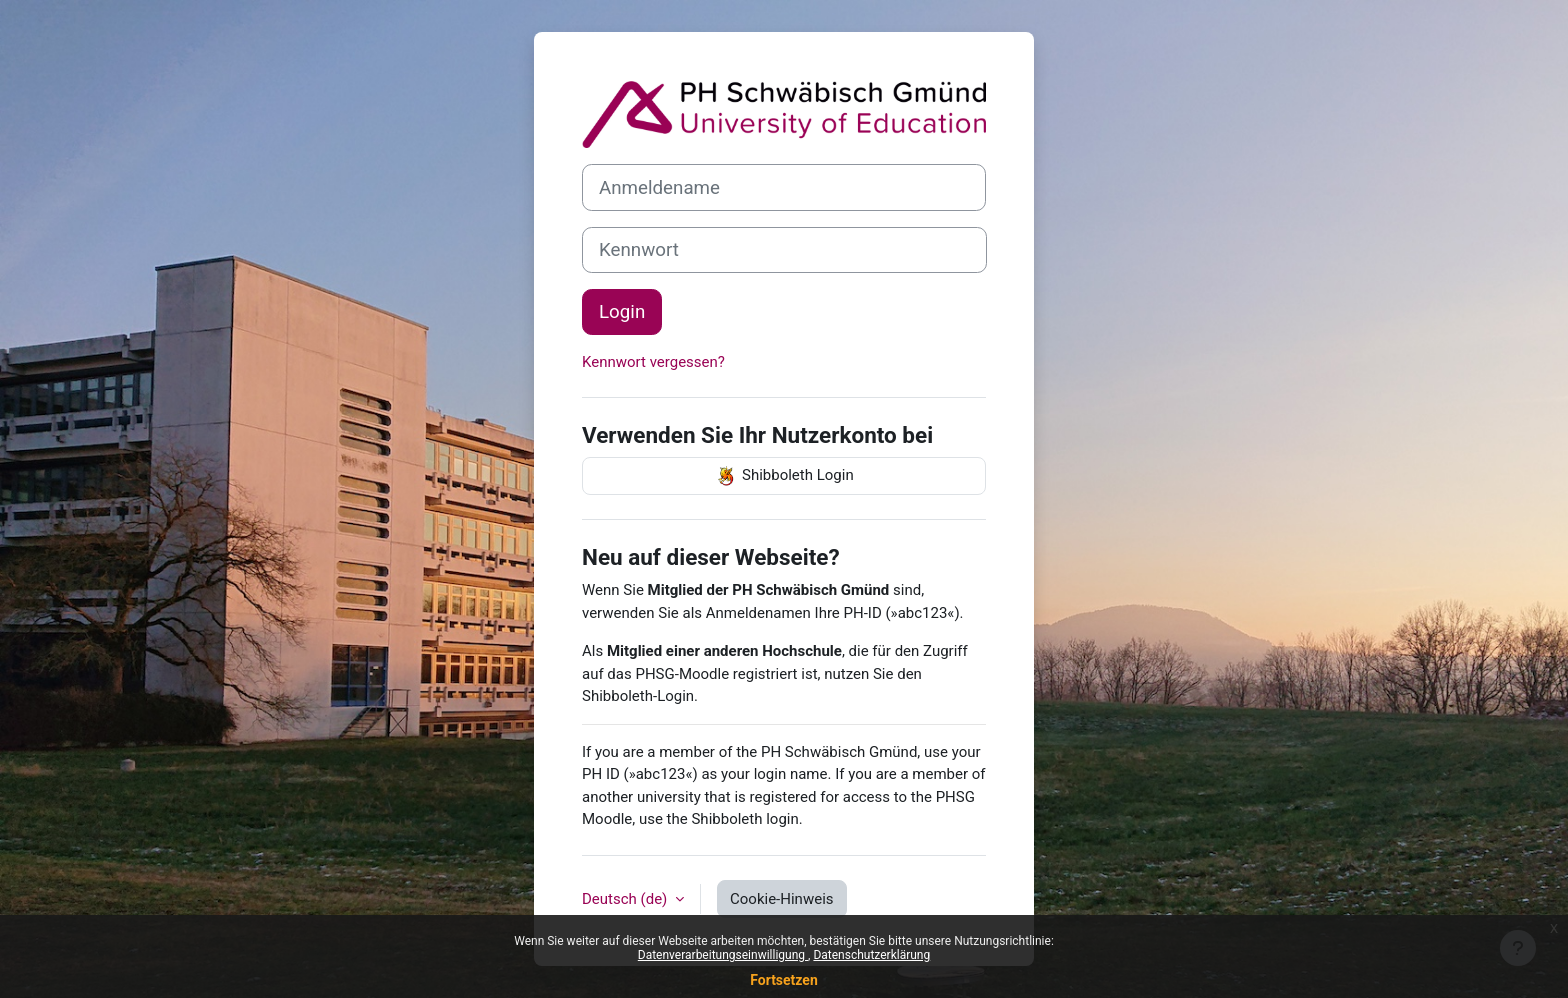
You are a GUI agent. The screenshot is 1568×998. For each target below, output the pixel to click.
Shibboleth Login (783, 476)
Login (622, 312)
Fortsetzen (784, 980)
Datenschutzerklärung (871, 955)
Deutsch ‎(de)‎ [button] (626, 899)
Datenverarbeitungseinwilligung (723, 955)
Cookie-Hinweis (781, 899)
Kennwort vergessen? (653, 362)
